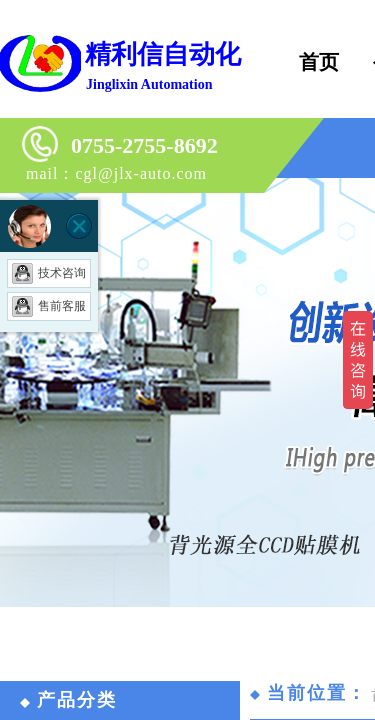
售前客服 (49, 306)
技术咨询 (49, 273)
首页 (319, 62)
